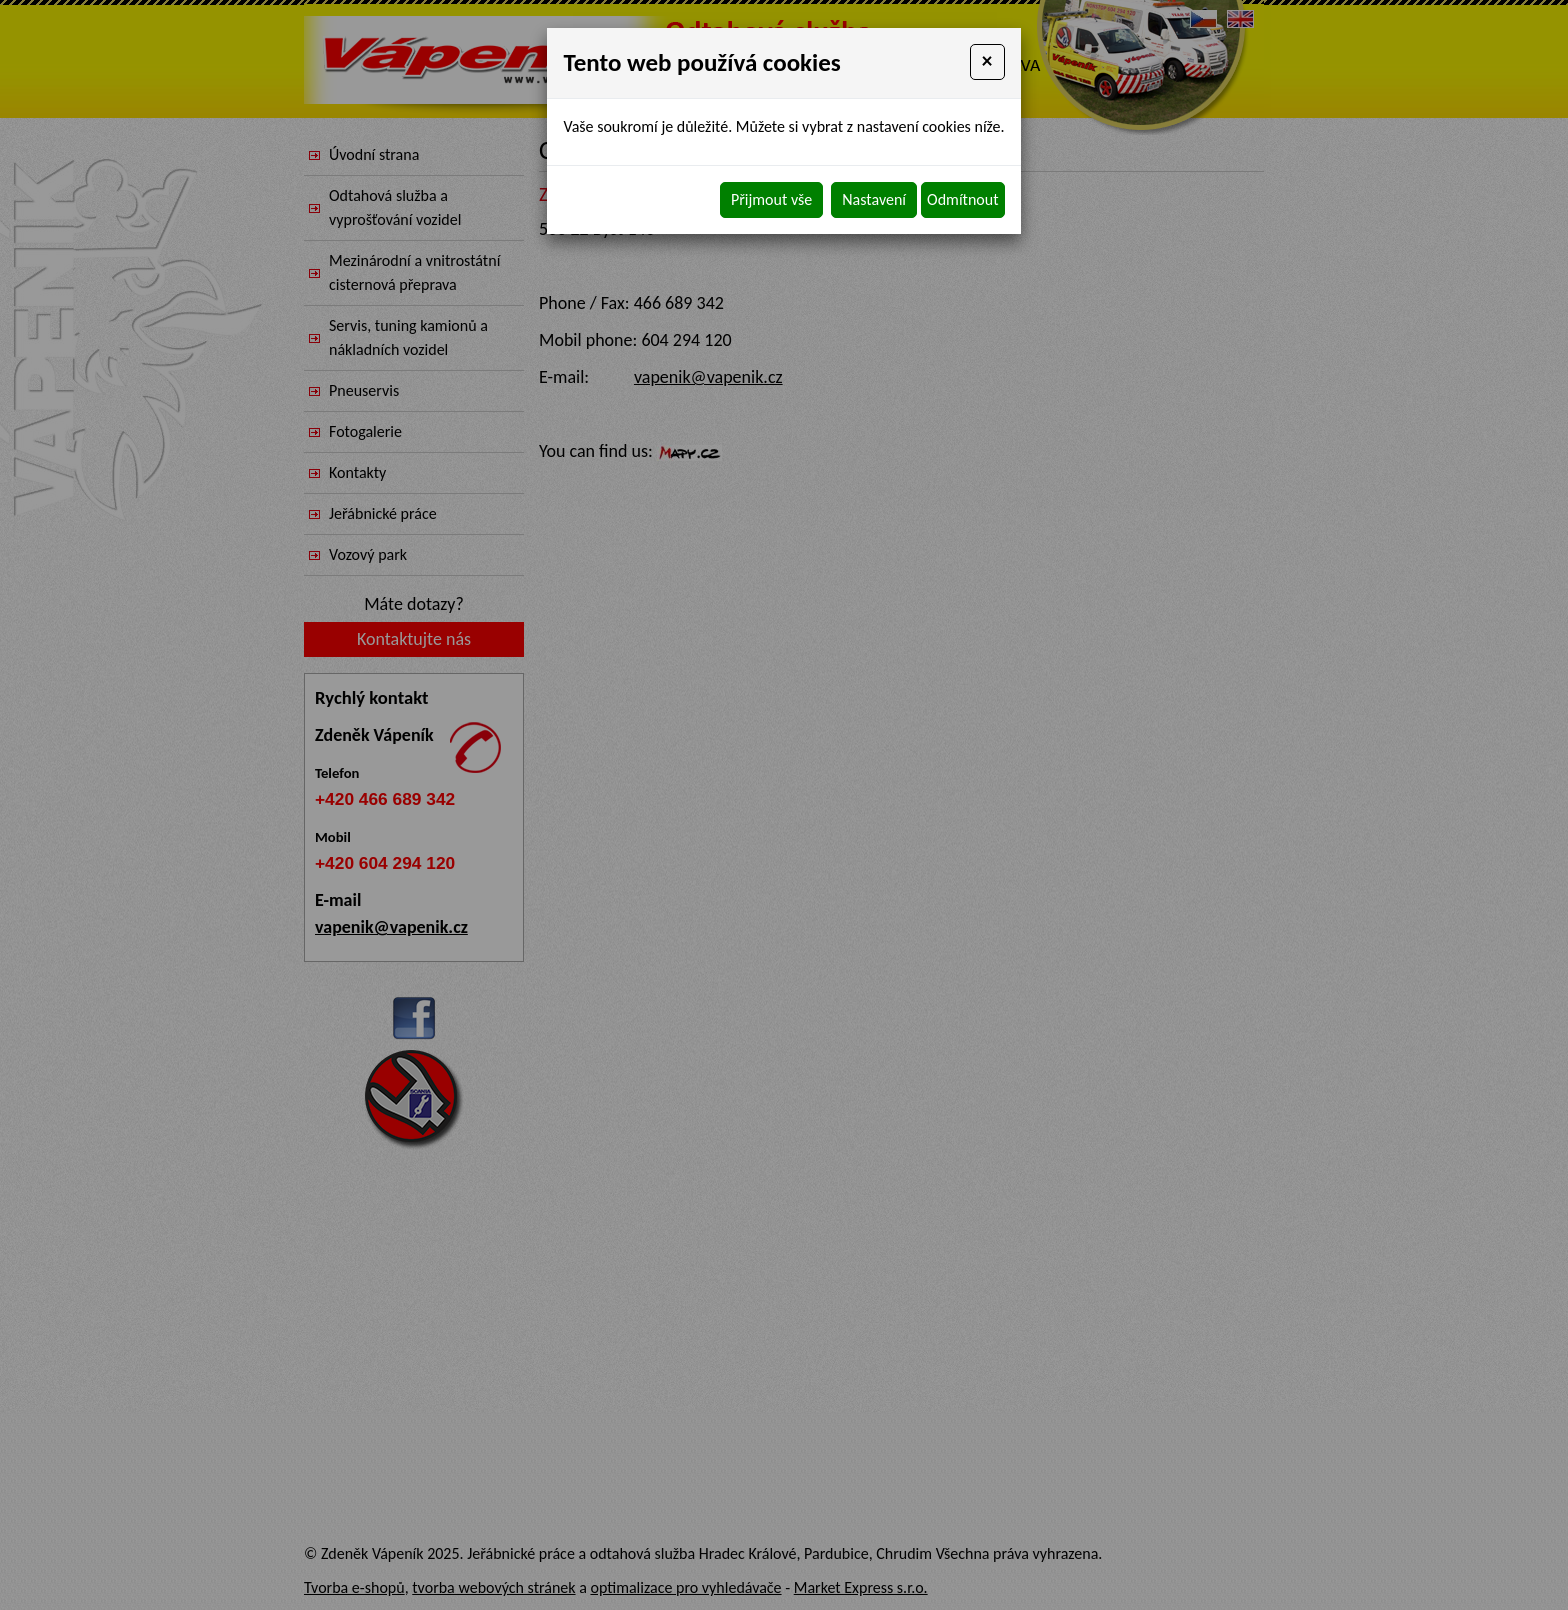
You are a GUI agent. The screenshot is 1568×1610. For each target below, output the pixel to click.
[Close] (987, 62)
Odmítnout (962, 199)
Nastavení (874, 199)
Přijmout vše (771, 199)
